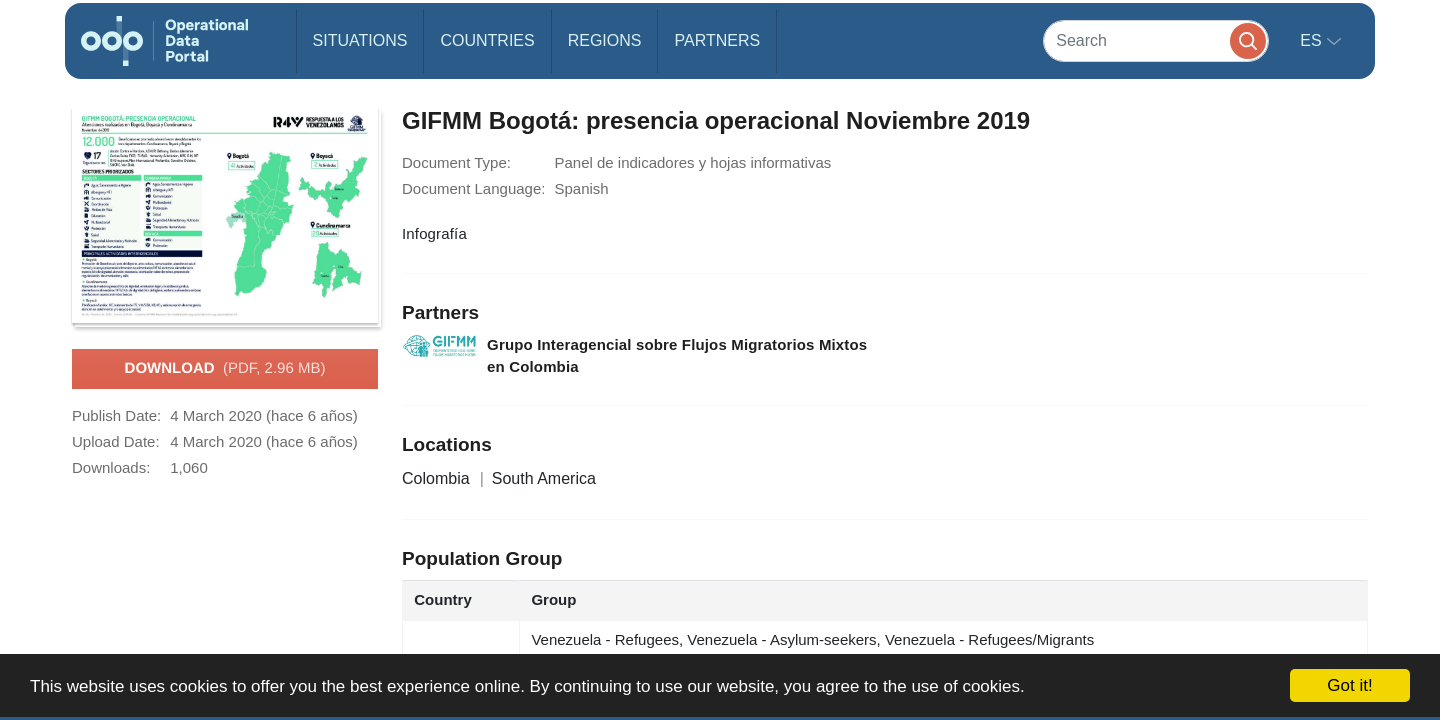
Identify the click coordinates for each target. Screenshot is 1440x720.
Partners (717, 40)
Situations (360, 40)
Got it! (1349, 685)
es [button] (1313, 40)
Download (225, 369)
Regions (605, 40)
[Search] (1156, 40)
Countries (487, 40)
